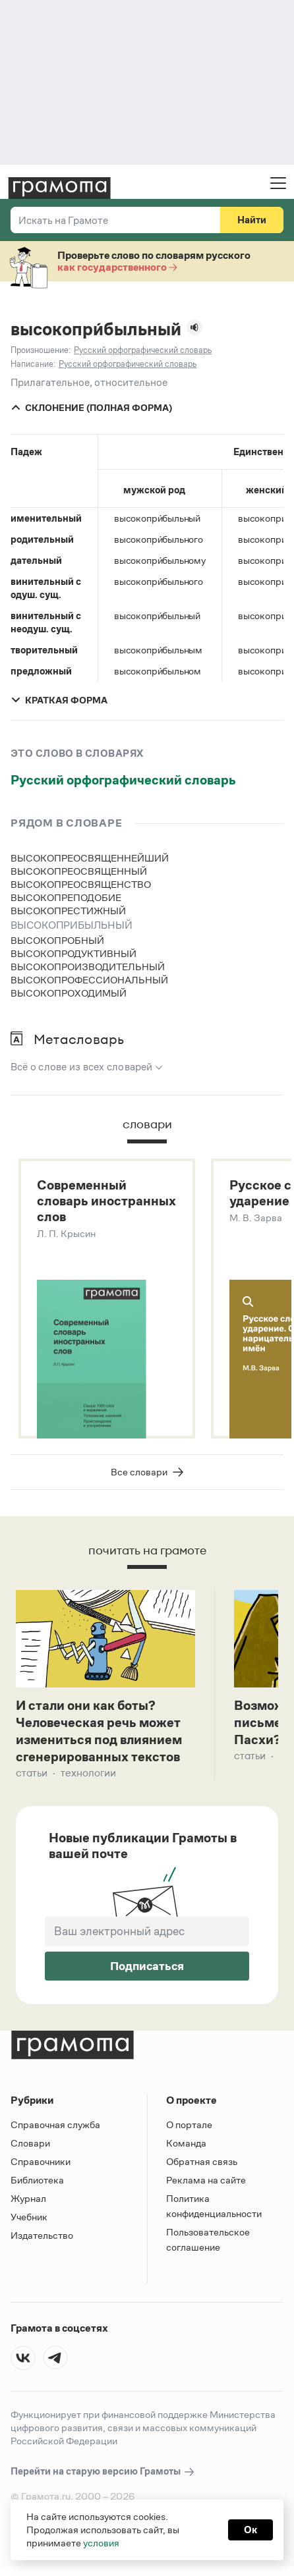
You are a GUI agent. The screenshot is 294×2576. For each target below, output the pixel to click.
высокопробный (57, 940)
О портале (189, 2127)
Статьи (31, 1775)
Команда (186, 2145)
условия (101, 2542)
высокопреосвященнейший (90, 857)
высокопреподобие (66, 897)
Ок (250, 2529)
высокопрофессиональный (89, 979)
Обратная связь (201, 2164)
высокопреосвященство (81, 884)
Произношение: (41, 350)
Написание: (33, 364)
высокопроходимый (69, 993)
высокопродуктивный (73, 953)
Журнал (28, 2200)
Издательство (42, 2237)
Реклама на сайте (206, 2182)
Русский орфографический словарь (123, 780)
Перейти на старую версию (103, 2474)
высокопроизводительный (88, 966)
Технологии (88, 1775)
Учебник (29, 2219)
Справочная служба (55, 2127)
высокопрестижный (68, 910)
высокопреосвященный (79, 871)
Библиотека (37, 2182)
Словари (30, 2145)
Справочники (41, 2164)
